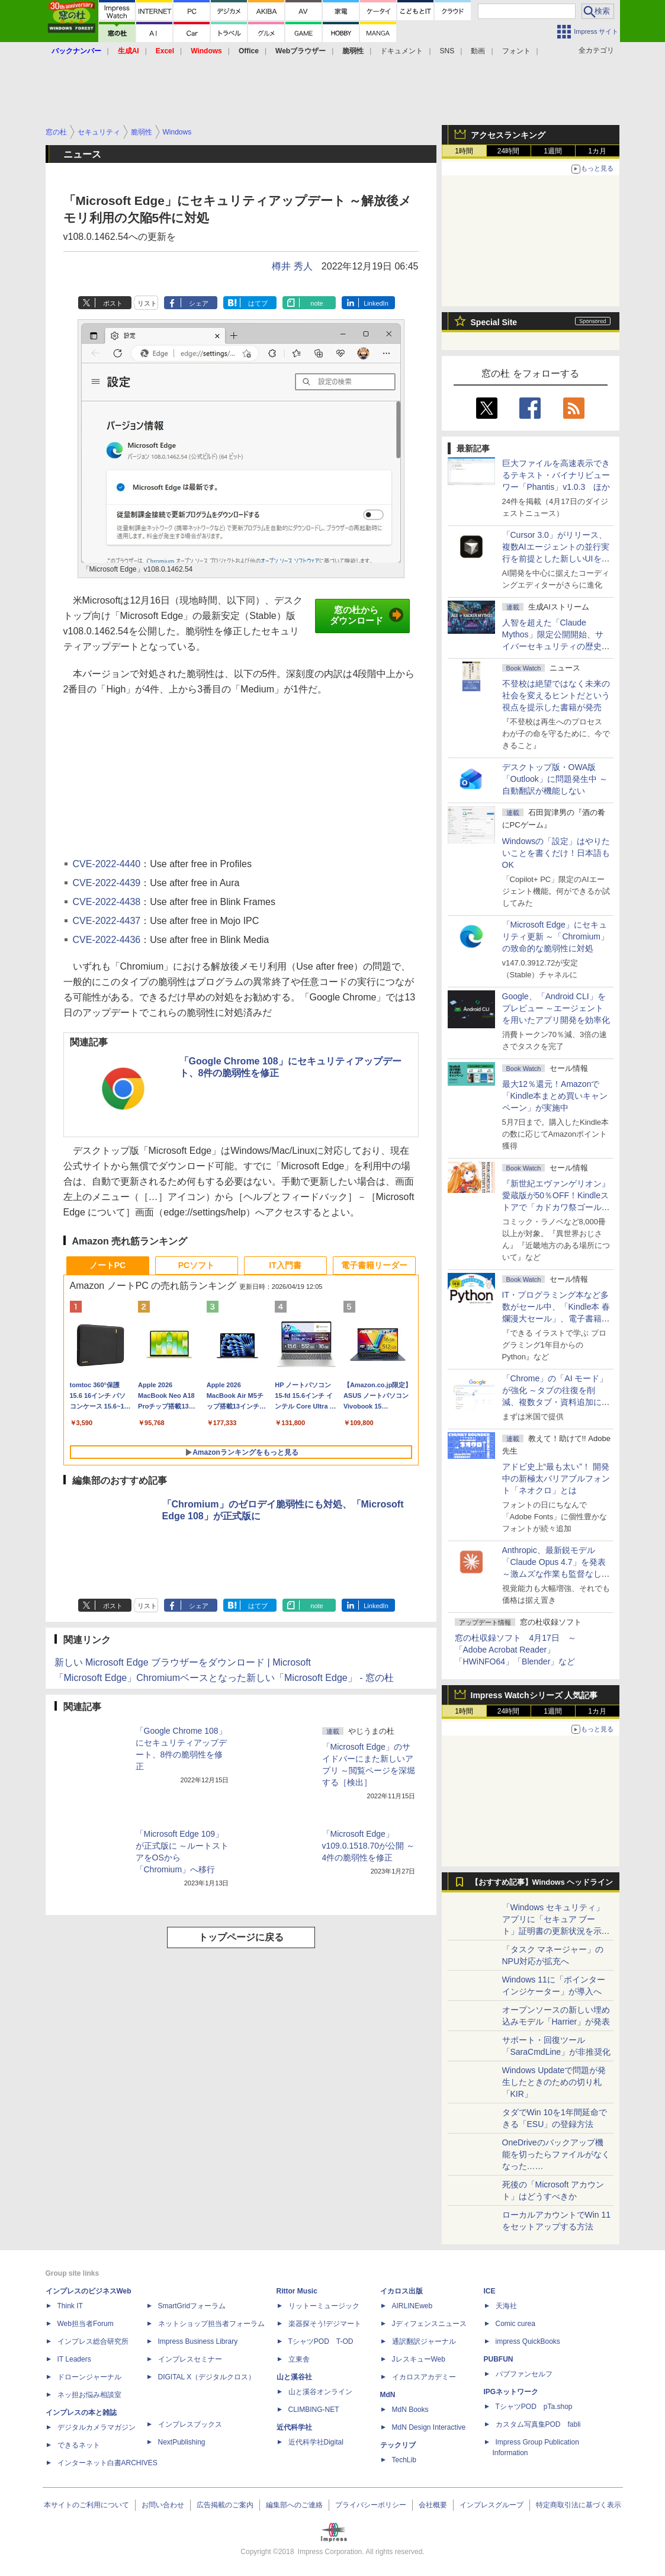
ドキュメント (401, 51)
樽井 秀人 (292, 266)
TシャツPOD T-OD (321, 2341)
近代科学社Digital (315, 2442)
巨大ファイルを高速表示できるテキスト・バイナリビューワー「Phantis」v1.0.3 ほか (556, 475)
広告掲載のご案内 (225, 2505)
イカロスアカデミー (424, 2377)
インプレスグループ (491, 2505)
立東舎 (299, 2359)
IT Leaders (74, 2359)
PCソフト (196, 1265)
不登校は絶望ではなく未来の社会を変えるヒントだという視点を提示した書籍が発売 (556, 695)
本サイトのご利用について (86, 2505)
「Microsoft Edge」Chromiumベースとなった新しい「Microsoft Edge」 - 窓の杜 (224, 1678)
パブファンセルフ (524, 2374)
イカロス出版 (401, 2291)
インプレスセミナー (190, 2359)
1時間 (464, 151)
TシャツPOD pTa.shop (534, 2406)
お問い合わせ (163, 2505)
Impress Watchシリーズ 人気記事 (534, 1695)
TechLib (404, 2460)
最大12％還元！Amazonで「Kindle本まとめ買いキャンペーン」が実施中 (555, 1095)
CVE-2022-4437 (107, 921)
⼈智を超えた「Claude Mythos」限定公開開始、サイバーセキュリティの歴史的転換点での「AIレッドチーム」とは (556, 646)
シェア (198, 303)
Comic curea (515, 2324)
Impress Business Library (198, 2341)
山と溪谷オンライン (320, 2392)
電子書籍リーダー (374, 1265)
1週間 (553, 151)
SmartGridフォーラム (192, 2306)
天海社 (506, 2306)
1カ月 (597, 151)
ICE (490, 2291)
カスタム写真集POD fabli (538, 2424)
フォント (516, 51)
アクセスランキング (508, 135)
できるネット (78, 2445)
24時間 (508, 151)
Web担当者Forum (85, 2324)
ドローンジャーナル (89, 2377)
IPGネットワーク (511, 2392)
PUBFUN (498, 2359)
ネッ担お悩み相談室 (89, 2395)
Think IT (70, 2306)
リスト (147, 303)
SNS (447, 51)
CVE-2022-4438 (107, 902)
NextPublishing (181, 2442)
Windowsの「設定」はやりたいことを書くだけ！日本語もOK (556, 853)
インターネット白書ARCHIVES (107, 2463)
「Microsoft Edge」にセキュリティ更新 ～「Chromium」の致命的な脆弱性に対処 (555, 936)
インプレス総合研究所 (92, 2341)
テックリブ (398, 2445)
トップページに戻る (241, 1937)
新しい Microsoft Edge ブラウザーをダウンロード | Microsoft (182, 1662)
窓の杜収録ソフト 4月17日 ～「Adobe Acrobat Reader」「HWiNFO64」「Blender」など (515, 1649)
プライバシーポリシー (370, 2505)
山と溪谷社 (294, 2377)
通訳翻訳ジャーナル (424, 2341)
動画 (478, 51)
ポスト (113, 303)
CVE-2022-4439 (107, 883)
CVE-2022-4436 (107, 940)
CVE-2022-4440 (107, 864)
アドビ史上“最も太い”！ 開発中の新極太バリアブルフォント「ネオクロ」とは (556, 1478)
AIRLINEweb (412, 2306)
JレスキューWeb (418, 2359)
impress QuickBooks (528, 2341)
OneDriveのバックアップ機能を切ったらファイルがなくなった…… (556, 2154)
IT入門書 (285, 1265)
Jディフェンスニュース (429, 2324)
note (316, 303)
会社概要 (433, 2505)
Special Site (494, 322)
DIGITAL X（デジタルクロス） (207, 2377)
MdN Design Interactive (429, 2427)
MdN (388, 2395)
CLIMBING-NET (313, 2409)
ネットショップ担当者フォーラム (211, 2324)
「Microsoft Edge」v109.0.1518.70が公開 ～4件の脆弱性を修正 (368, 1845)
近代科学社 (294, 2427)
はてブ (258, 303)
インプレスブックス (190, 2424)
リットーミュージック (323, 2306)
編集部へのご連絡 (294, 2505)
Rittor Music (297, 2291)
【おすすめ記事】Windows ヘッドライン (542, 1882)
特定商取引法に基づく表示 (578, 2505)
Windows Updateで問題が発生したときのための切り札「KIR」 (554, 2082)
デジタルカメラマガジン (96, 2427)
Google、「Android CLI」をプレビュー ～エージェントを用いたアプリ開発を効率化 (556, 1008)
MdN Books (410, 2409)
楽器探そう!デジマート (324, 2324)
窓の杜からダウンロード (367, 615)
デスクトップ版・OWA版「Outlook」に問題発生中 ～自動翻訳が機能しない (555, 778)
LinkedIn (376, 303)
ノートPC (107, 1265)
